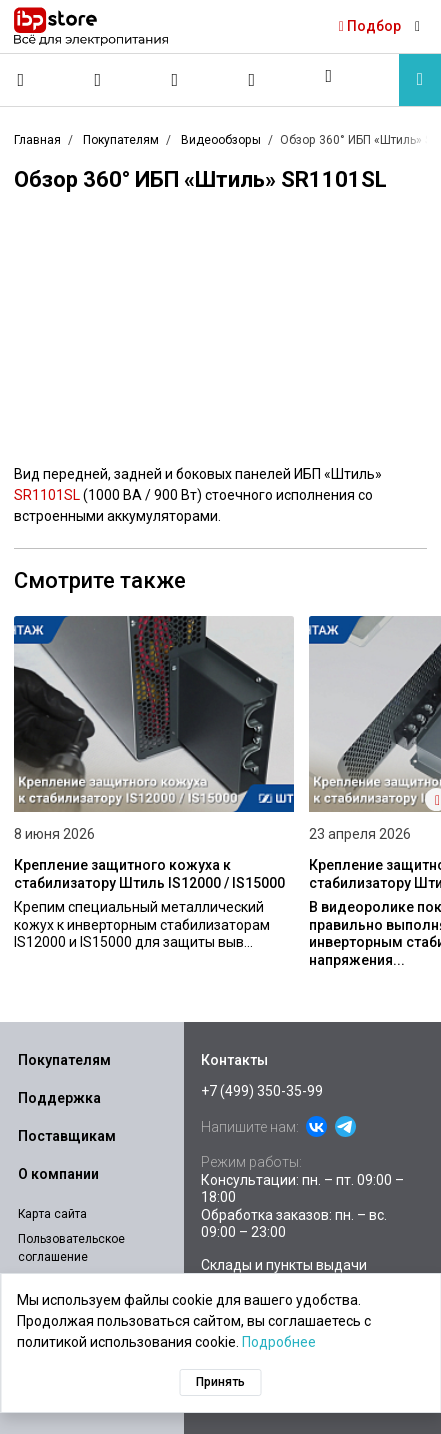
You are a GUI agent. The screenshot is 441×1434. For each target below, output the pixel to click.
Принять (220, 1382)
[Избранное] (175, 80)
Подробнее (279, 1342)
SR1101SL (47, 495)
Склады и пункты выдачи (284, 1265)
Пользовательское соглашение (71, 1248)
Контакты (234, 1060)
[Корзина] (252, 80)
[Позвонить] (21, 80)
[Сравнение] (98, 80)
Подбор (370, 26)
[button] (329, 76)
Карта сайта (52, 1214)
